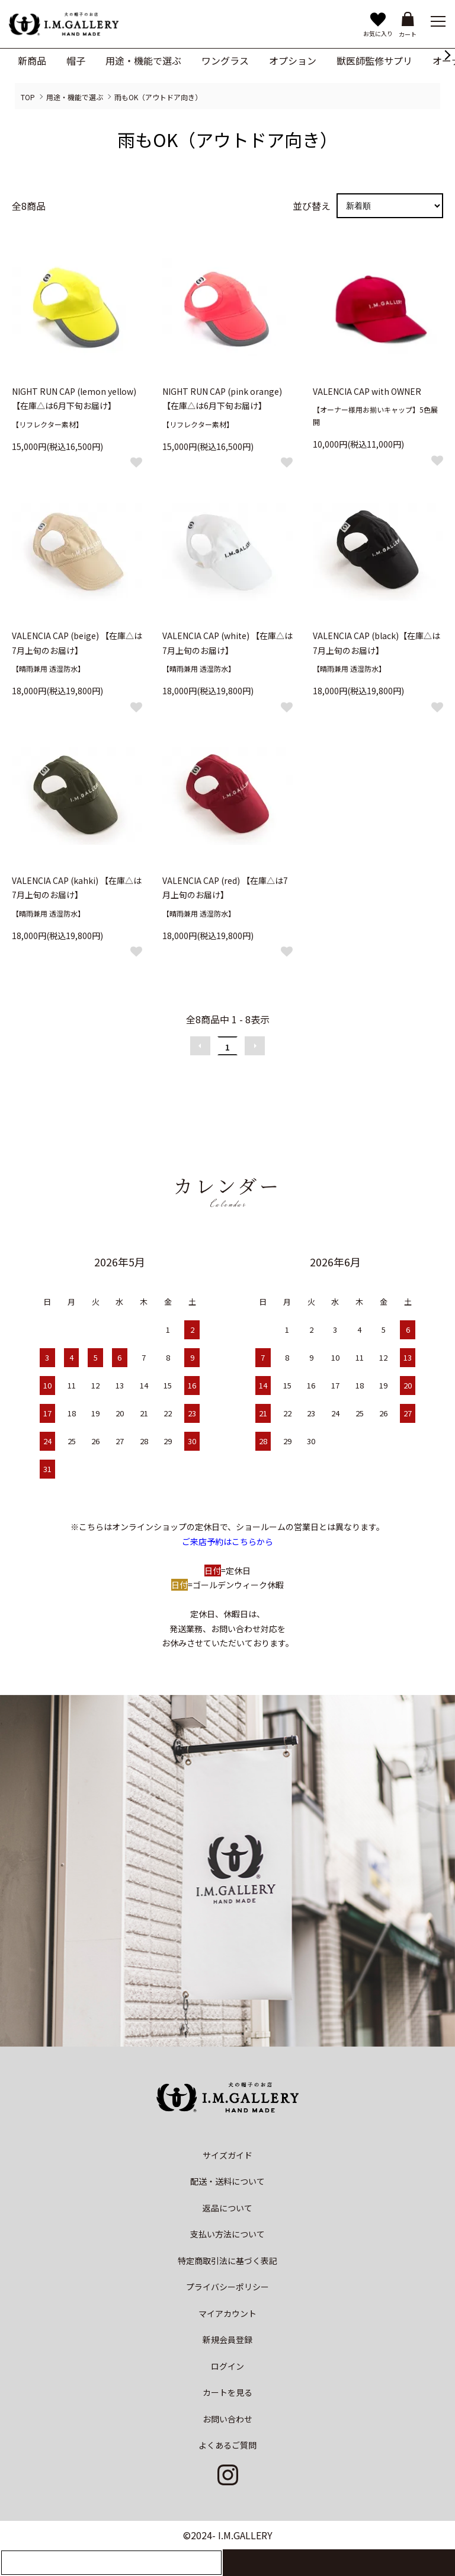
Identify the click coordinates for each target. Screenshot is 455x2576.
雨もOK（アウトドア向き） (158, 97)
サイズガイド (227, 2155)
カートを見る (227, 2392)
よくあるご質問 (227, 2445)
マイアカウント (227, 2313)
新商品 (32, 60)
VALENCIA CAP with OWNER (367, 391)
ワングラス (225, 60)
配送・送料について (227, 2181)
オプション (292, 60)
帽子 (75, 60)
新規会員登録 (227, 2339)
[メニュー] (437, 21)
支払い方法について (227, 2234)
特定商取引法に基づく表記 (227, 2261)
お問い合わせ (227, 2419)
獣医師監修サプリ (374, 60)
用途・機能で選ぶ (143, 60)
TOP (28, 97)
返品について (227, 2208)
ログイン (227, 2366)
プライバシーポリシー (227, 2287)
